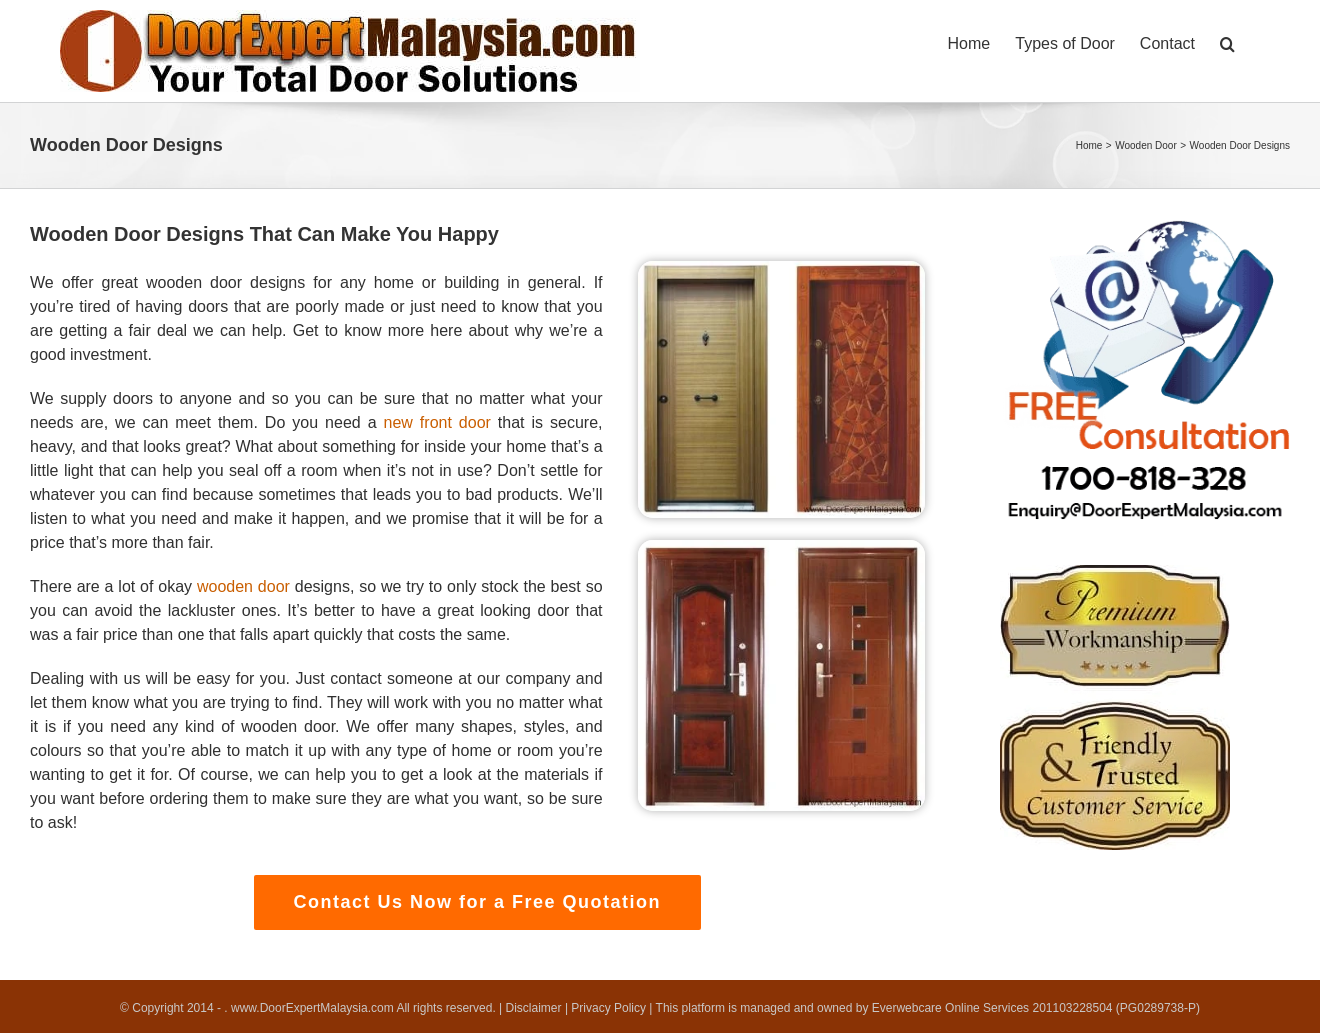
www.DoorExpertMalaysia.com (313, 1008)
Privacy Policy (608, 1008)
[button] (1227, 42)
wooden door (243, 586)
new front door (437, 422)
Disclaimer (534, 1008)
